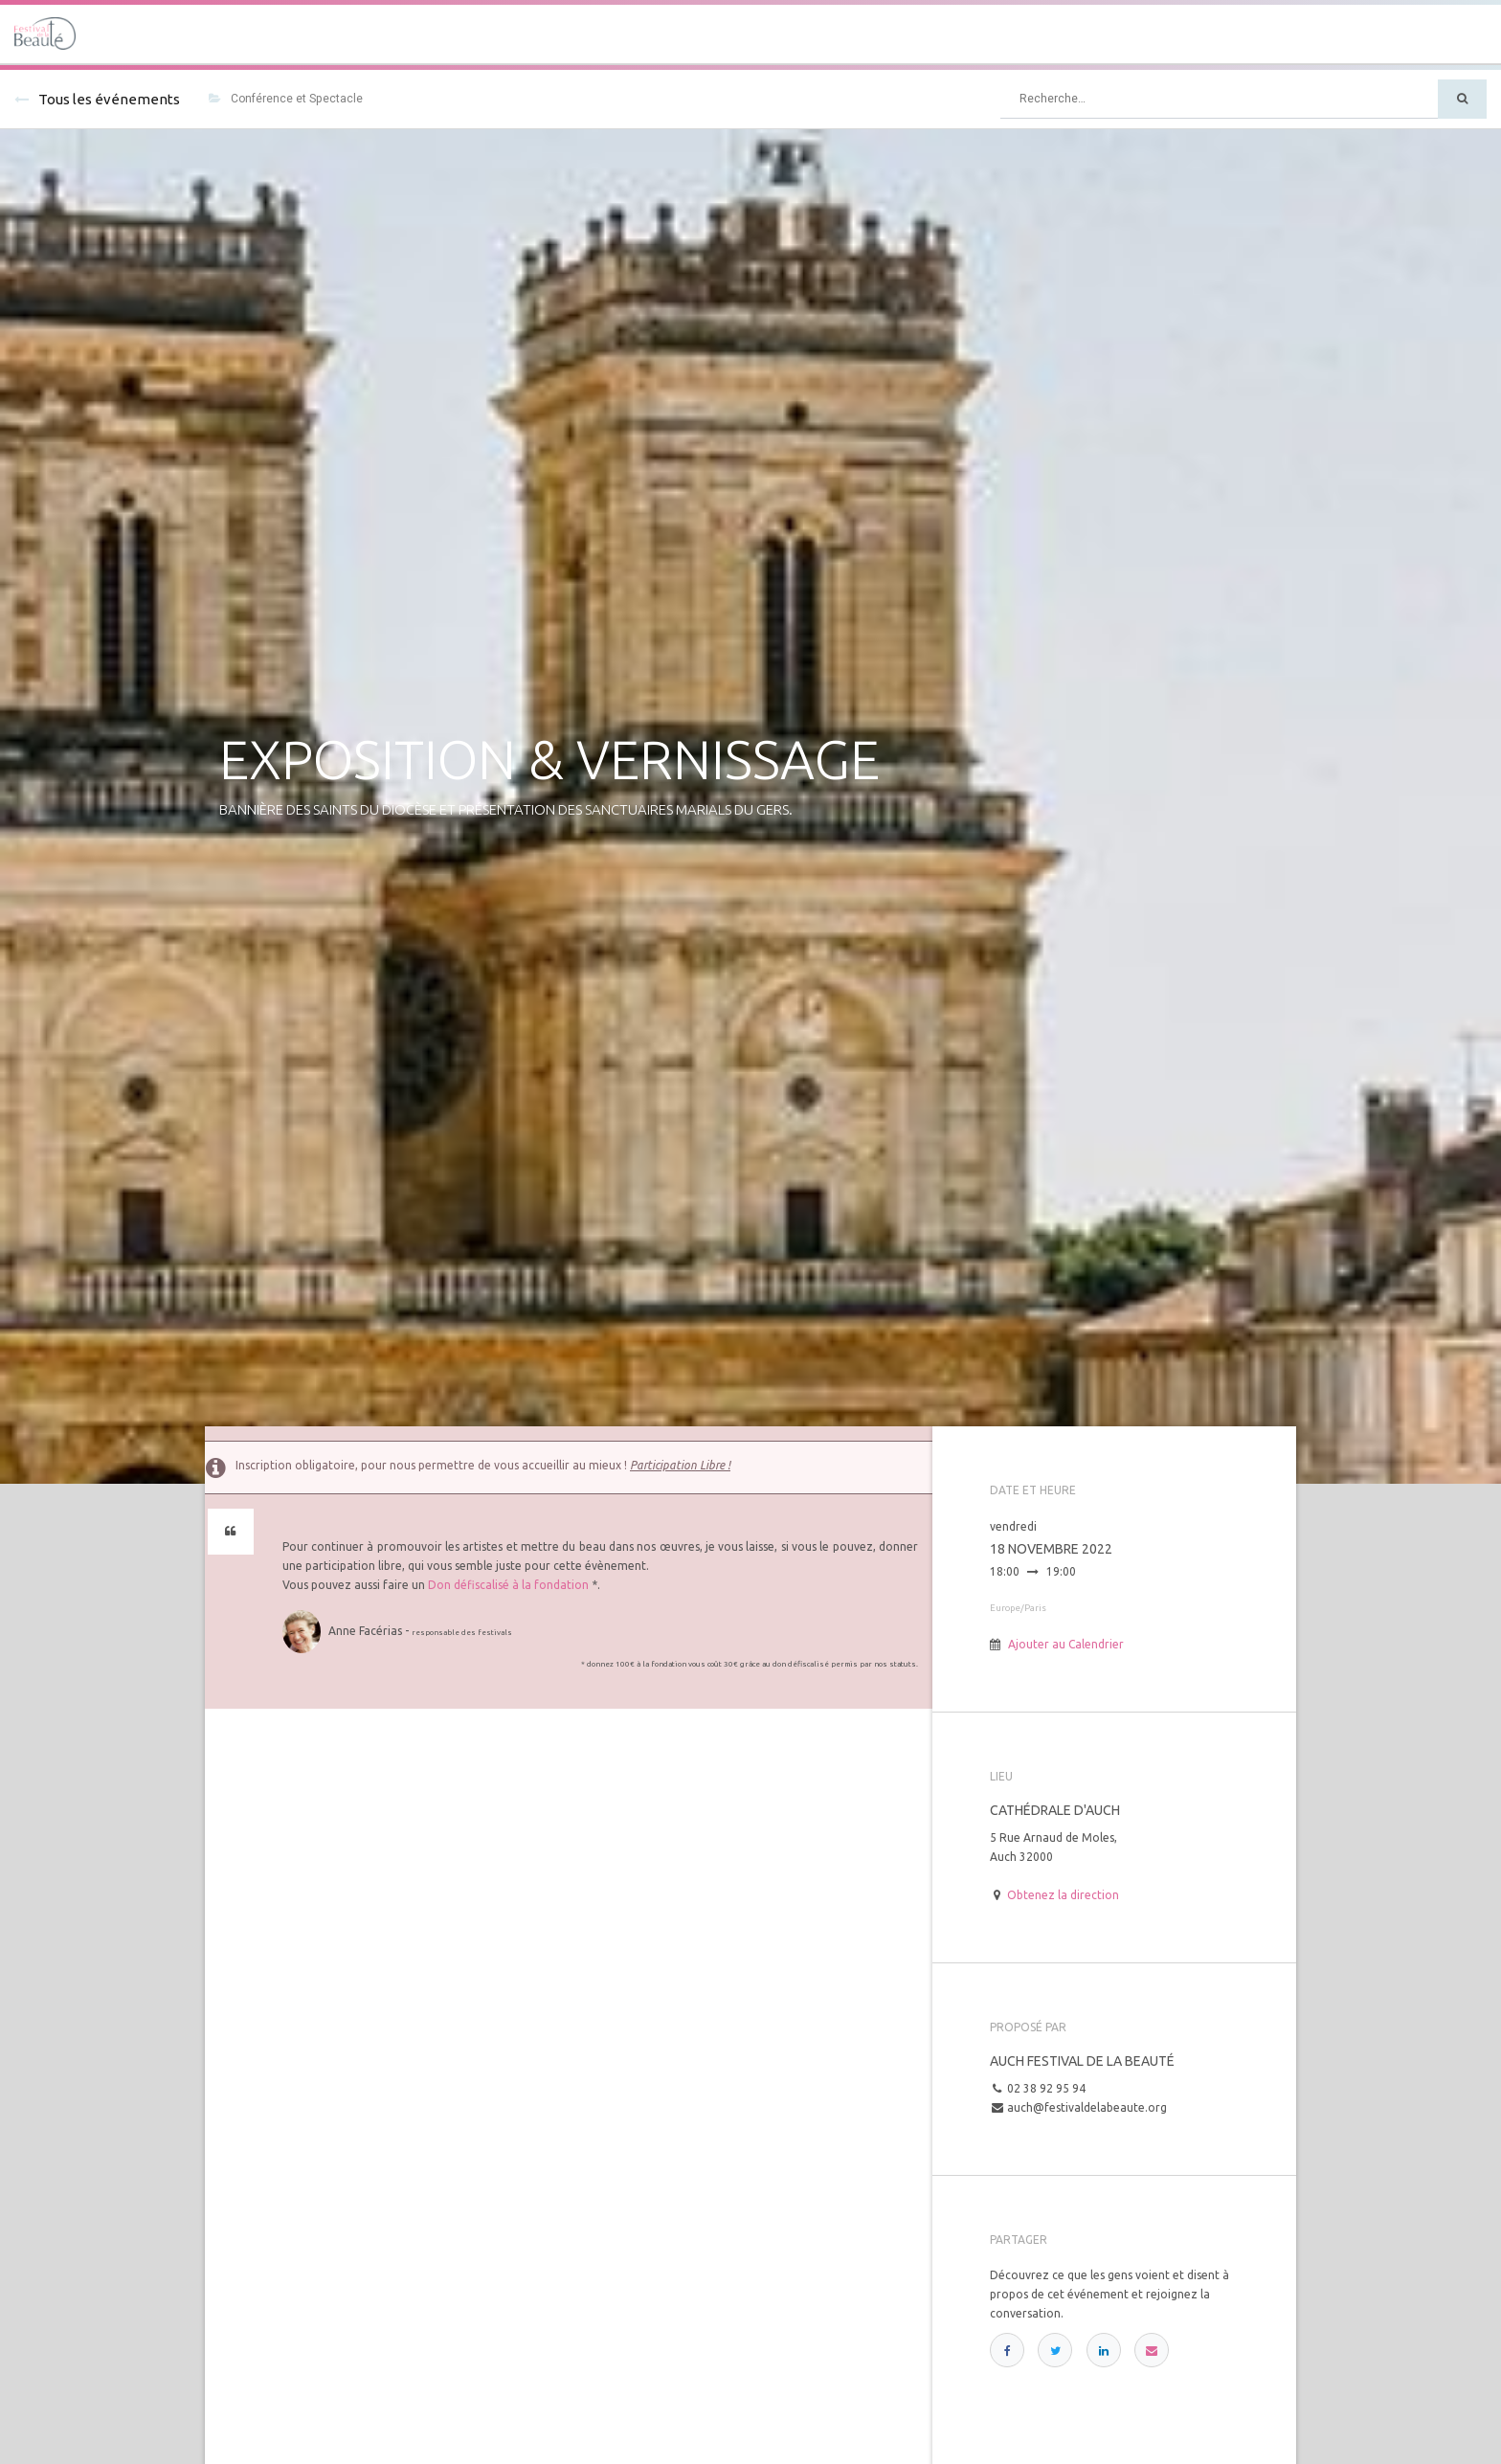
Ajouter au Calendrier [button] (1066, 1644)
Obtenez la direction (1063, 1895)
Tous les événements (97, 99)
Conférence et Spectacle (286, 98)
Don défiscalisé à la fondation (508, 1585)
